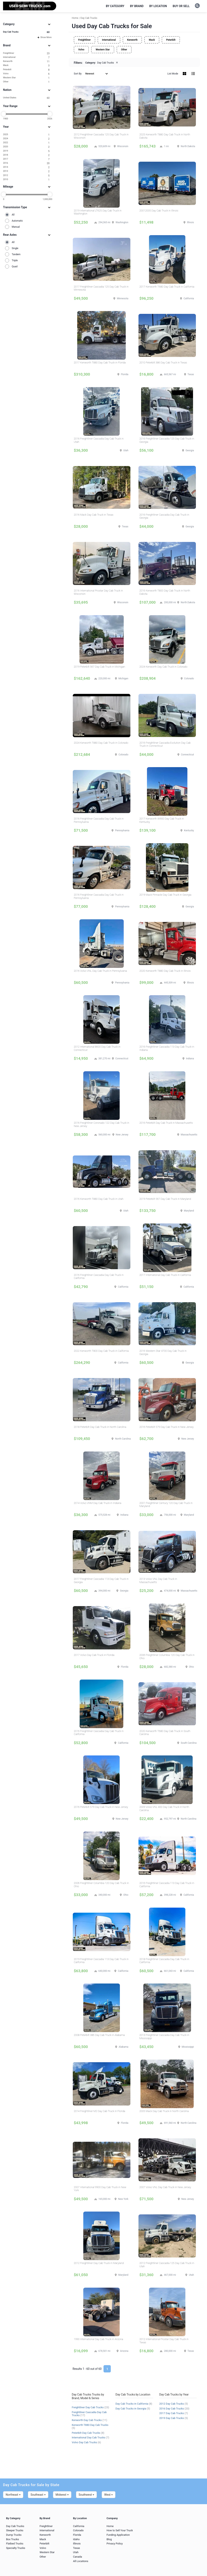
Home (110, 2526)
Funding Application (118, 2534)
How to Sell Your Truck (120, 2530)
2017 (26, 159)
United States (26, 97)
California (78, 2526)
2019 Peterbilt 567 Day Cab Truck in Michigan (99, 666)
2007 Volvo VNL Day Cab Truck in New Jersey (165, 2187)
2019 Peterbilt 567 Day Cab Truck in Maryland (165, 1198)
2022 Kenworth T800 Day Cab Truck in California (101, 1350)
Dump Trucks (13, 2534)
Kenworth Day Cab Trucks (87, 2420)
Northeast (13, 2494)
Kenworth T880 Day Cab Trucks (90, 2424)
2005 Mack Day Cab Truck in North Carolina (164, 2111)
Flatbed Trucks (14, 2543)
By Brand (137, 6)
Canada (77, 2556)
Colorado (78, 2530)
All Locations (80, 2561)
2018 (26, 155)
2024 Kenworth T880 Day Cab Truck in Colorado (101, 742)
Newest (96, 73)
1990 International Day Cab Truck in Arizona (98, 2339)
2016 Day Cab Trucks (171, 2408)
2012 (26, 175)
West (108, 2494)
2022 (26, 142)
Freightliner (26, 53)
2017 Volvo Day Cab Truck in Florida (94, 1654)
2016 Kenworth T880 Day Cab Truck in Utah (98, 1198)
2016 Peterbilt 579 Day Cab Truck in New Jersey (166, 1426)
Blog (109, 2539)
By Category (115, 6)
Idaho (76, 2539)
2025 (26, 134)
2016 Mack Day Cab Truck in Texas (93, 514)
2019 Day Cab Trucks (171, 2418)
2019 (26, 151)
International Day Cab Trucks (88, 2437)
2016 (26, 163)
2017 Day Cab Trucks (171, 2413)
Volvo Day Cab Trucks (84, 2442)
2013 (26, 171)
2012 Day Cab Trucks (171, 2403)
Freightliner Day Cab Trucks (88, 2407)
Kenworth (26, 61)
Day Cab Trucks (26, 32)
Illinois (76, 2543)
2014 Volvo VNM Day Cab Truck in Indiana (97, 1503)
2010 (26, 179)
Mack (26, 65)
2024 (26, 138)
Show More (44, 37)
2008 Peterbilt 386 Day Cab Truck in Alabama (99, 2035)
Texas (76, 2547)
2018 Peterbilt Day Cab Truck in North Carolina (100, 1426)
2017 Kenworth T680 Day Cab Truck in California (166, 286)
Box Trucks (12, 2539)
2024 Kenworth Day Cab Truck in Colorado (163, 666)
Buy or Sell (181, 6)
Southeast (38, 2494)
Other (26, 81)
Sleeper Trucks (14, 2530)
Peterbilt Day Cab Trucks (86, 2432)
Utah (75, 2552)
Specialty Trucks (15, 2547)
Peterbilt (26, 69)
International (26, 57)
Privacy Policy (115, 2543)
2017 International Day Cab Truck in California (165, 1274)
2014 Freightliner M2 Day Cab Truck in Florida (99, 2111)
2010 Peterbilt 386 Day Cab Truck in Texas (163, 362)
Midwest (62, 2494)
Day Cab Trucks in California (131, 2403)
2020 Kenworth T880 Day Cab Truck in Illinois (165, 970)
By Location (158, 6)
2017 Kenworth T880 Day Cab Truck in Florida (100, 362)
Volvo (26, 73)
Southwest (86, 2494)
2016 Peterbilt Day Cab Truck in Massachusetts (166, 1122)
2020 (26, 146)
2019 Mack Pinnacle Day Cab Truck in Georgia (165, 894)
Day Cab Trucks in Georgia (130, 2408)
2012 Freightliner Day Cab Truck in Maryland (99, 2263)
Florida (77, 2534)
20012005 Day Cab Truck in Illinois (158, 210)
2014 (26, 167)
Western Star (26, 77)
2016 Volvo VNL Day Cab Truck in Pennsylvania (100, 970)
